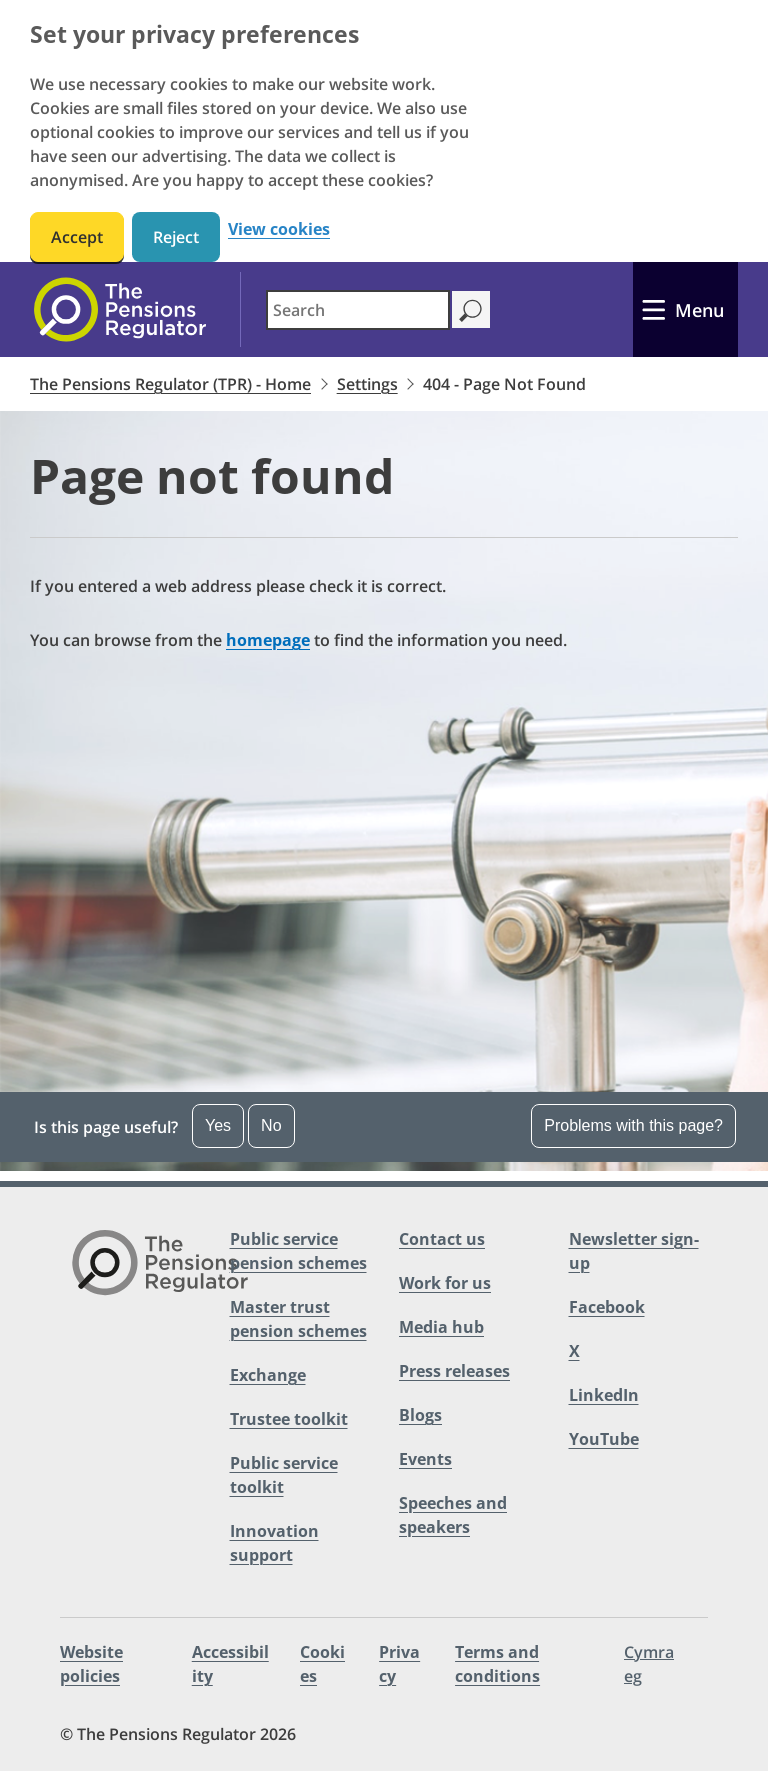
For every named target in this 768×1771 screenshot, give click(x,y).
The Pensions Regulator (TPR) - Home (170, 384)
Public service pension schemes (298, 1251)
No (271, 1125)
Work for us (445, 1283)
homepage (268, 640)
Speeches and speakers (453, 1515)
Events (425, 1459)
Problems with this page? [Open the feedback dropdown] (633, 1125)
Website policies (91, 1664)
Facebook (607, 1307)
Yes (218, 1125)
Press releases (454, 1371)
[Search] (470, 309)
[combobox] (358, 310)
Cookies (322, 1664)
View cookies (279, 229)
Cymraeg (649, 1664)
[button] (384, 1127)
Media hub (441, 1327)
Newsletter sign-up (634, 1251)
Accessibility (230, 1664)
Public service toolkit (284, 1475)
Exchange (268, 1375)
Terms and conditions (497, 1664)
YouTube (604, 1439)
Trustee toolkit (289, 1419)
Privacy (399, 1664)
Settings (367, 384)
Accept (77, 237)
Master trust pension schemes (298, 1319)
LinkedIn (604, 1395)
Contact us (442, 1239)
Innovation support (274, 1543)
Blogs (420, 1415)
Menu (699, 310)
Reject (176, 237)
